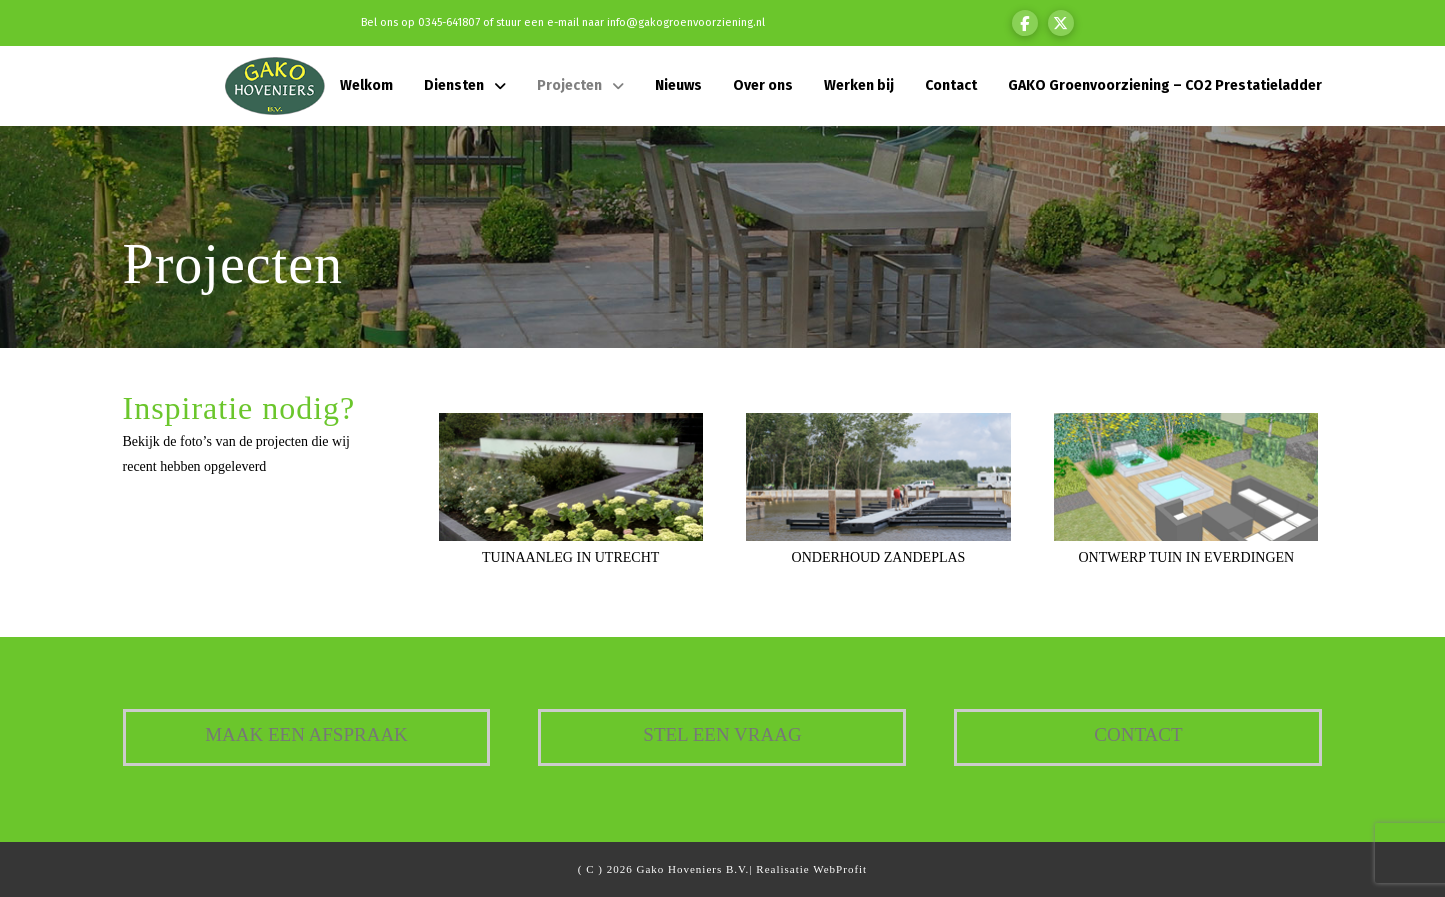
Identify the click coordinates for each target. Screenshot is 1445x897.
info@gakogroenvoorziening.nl (686, 22)
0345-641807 (449, 22)
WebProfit (840, 869)
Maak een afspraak (306, 734)
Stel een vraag (722, 734)
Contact (1138, 734)
